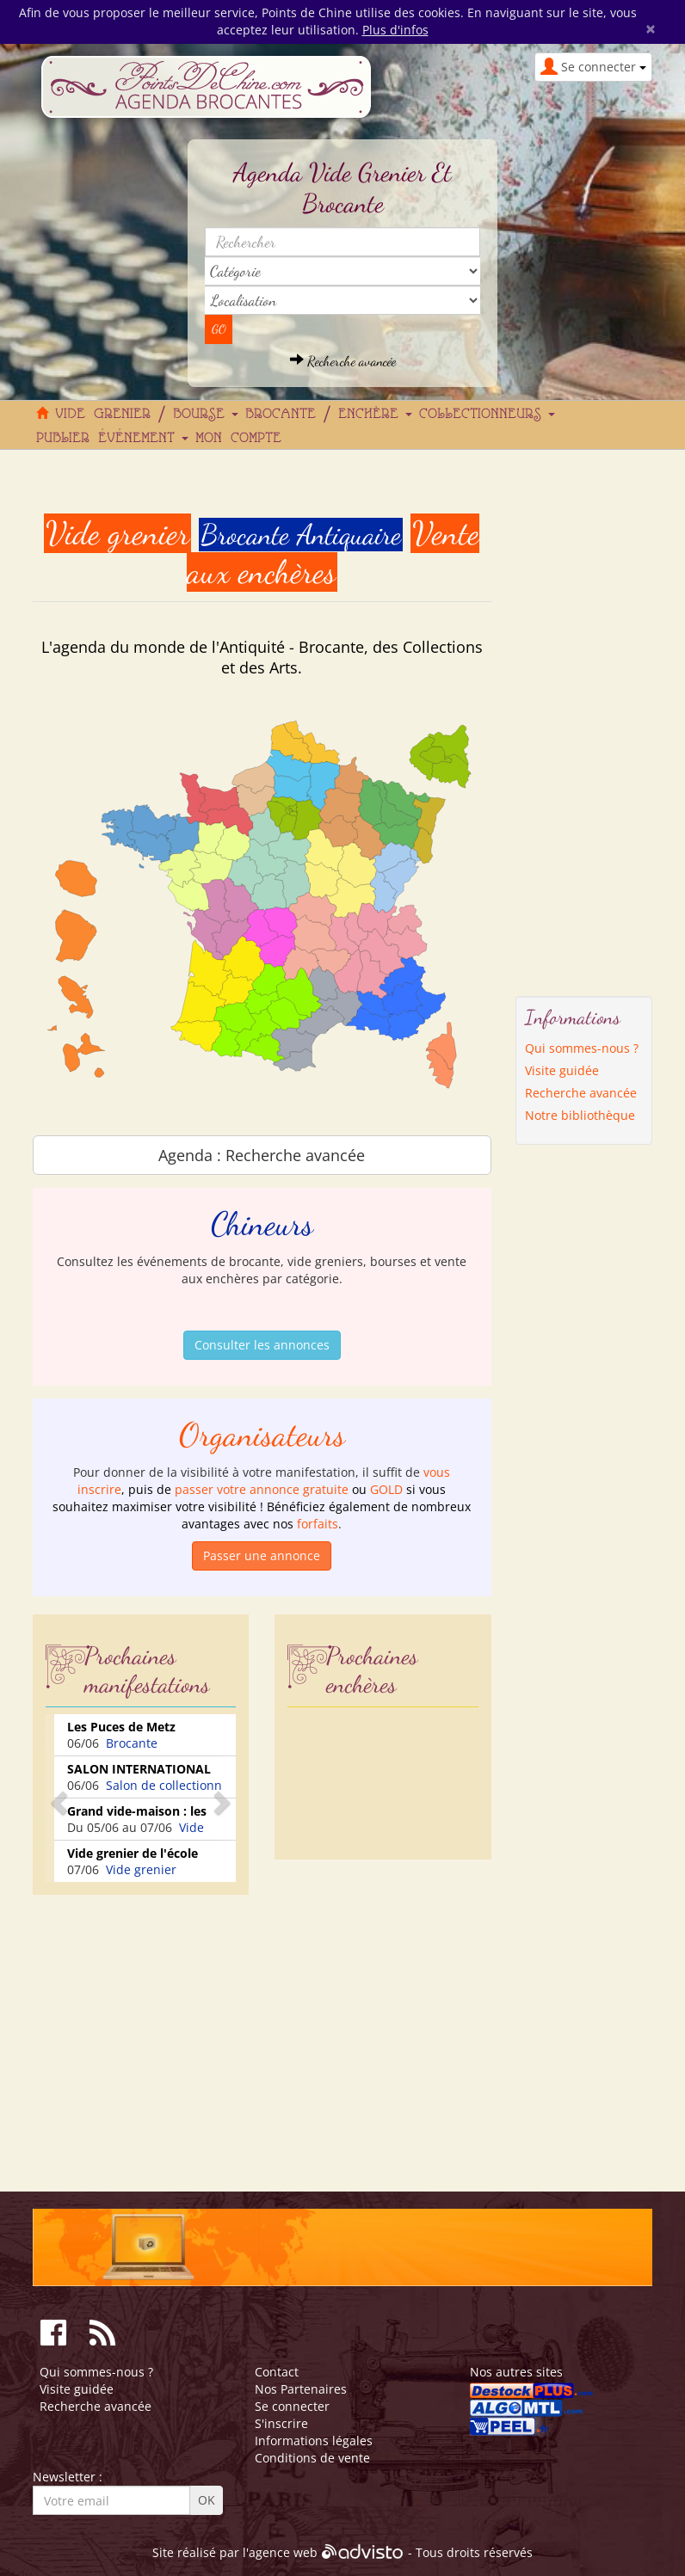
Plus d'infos (395, 30)
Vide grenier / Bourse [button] (146, 414)
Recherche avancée (343, 361)
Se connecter (292, 2406)
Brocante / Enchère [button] (328, 414)
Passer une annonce (261, 1555)
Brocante (131, 1743)
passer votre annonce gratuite (262, 1489)
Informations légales (314, 2440)
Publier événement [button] (112, 438)
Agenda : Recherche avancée (261, 1155)
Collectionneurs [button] (487, 414)
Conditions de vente (312, 2458)
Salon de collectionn (164, 1785)
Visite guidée (562, 1070)
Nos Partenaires (301, 2389)
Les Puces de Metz (121, 1726)
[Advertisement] (177, 2028)
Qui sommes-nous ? (582, 1048)
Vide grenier (141, 1869)
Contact (277, 2372)
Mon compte (238, 438)
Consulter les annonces (262, 1345)
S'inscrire (281, 2423)
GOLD (386, 1489)
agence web (283, 2552)
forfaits (317, 1523)
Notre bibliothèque (580, 1115)
